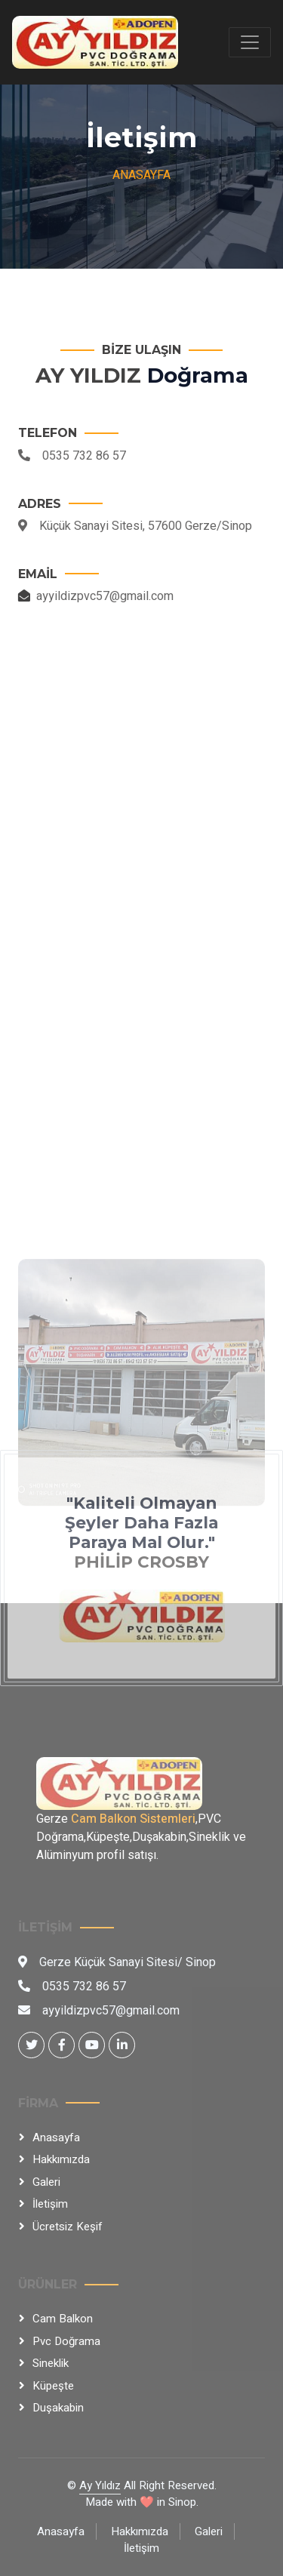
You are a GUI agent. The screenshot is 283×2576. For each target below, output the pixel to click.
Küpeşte (53, 2385)
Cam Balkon (62, 2318)
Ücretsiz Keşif (67, 2226)
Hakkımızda (61, 2159)
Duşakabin (58, 2407)
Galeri (46, 2182)
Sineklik (50, 2363)
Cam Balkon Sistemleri (133, 1819)
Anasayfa (141, 175)
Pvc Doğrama (66, 2341)
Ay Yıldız (100, 2485)
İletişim (50, 2204)
